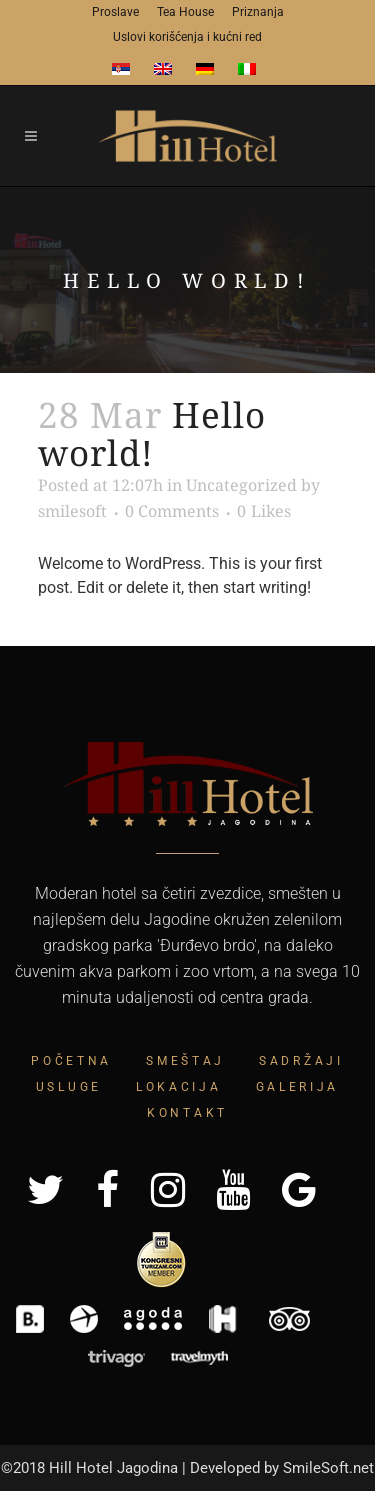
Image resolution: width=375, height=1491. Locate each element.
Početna (71, 1061)
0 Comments (172, 511)
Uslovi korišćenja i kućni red (187, 37)
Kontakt (187, 1113)
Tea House (185, 12)
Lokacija (179, 1087)
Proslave (115, 12)
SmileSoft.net (328, 1468)
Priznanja (258, 12)
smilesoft (72, 511)
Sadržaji (301, 1061)
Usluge (69, 1087)
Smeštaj (185, 1061)
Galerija (298, 1087)
